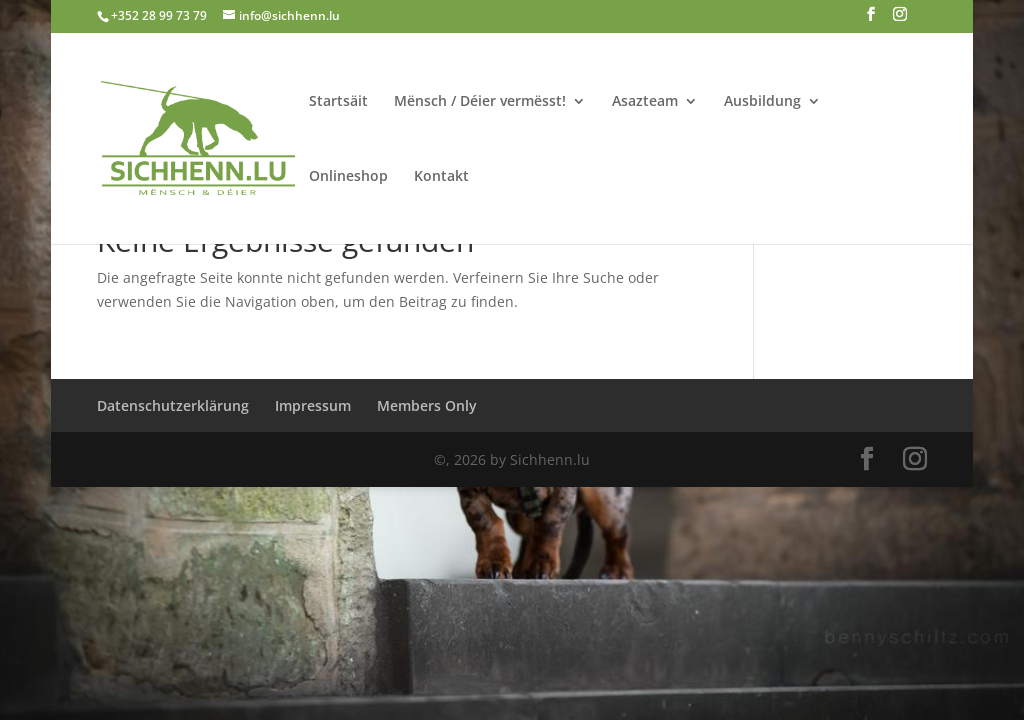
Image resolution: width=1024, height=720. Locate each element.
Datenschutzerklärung (173, 405)
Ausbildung (762, 102)
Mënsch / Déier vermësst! (480, 102)
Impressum (313, 405)
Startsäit (338, 102)
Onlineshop (348, 177)
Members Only (427, 405)
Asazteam (645, 102)
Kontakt (441, 177)
